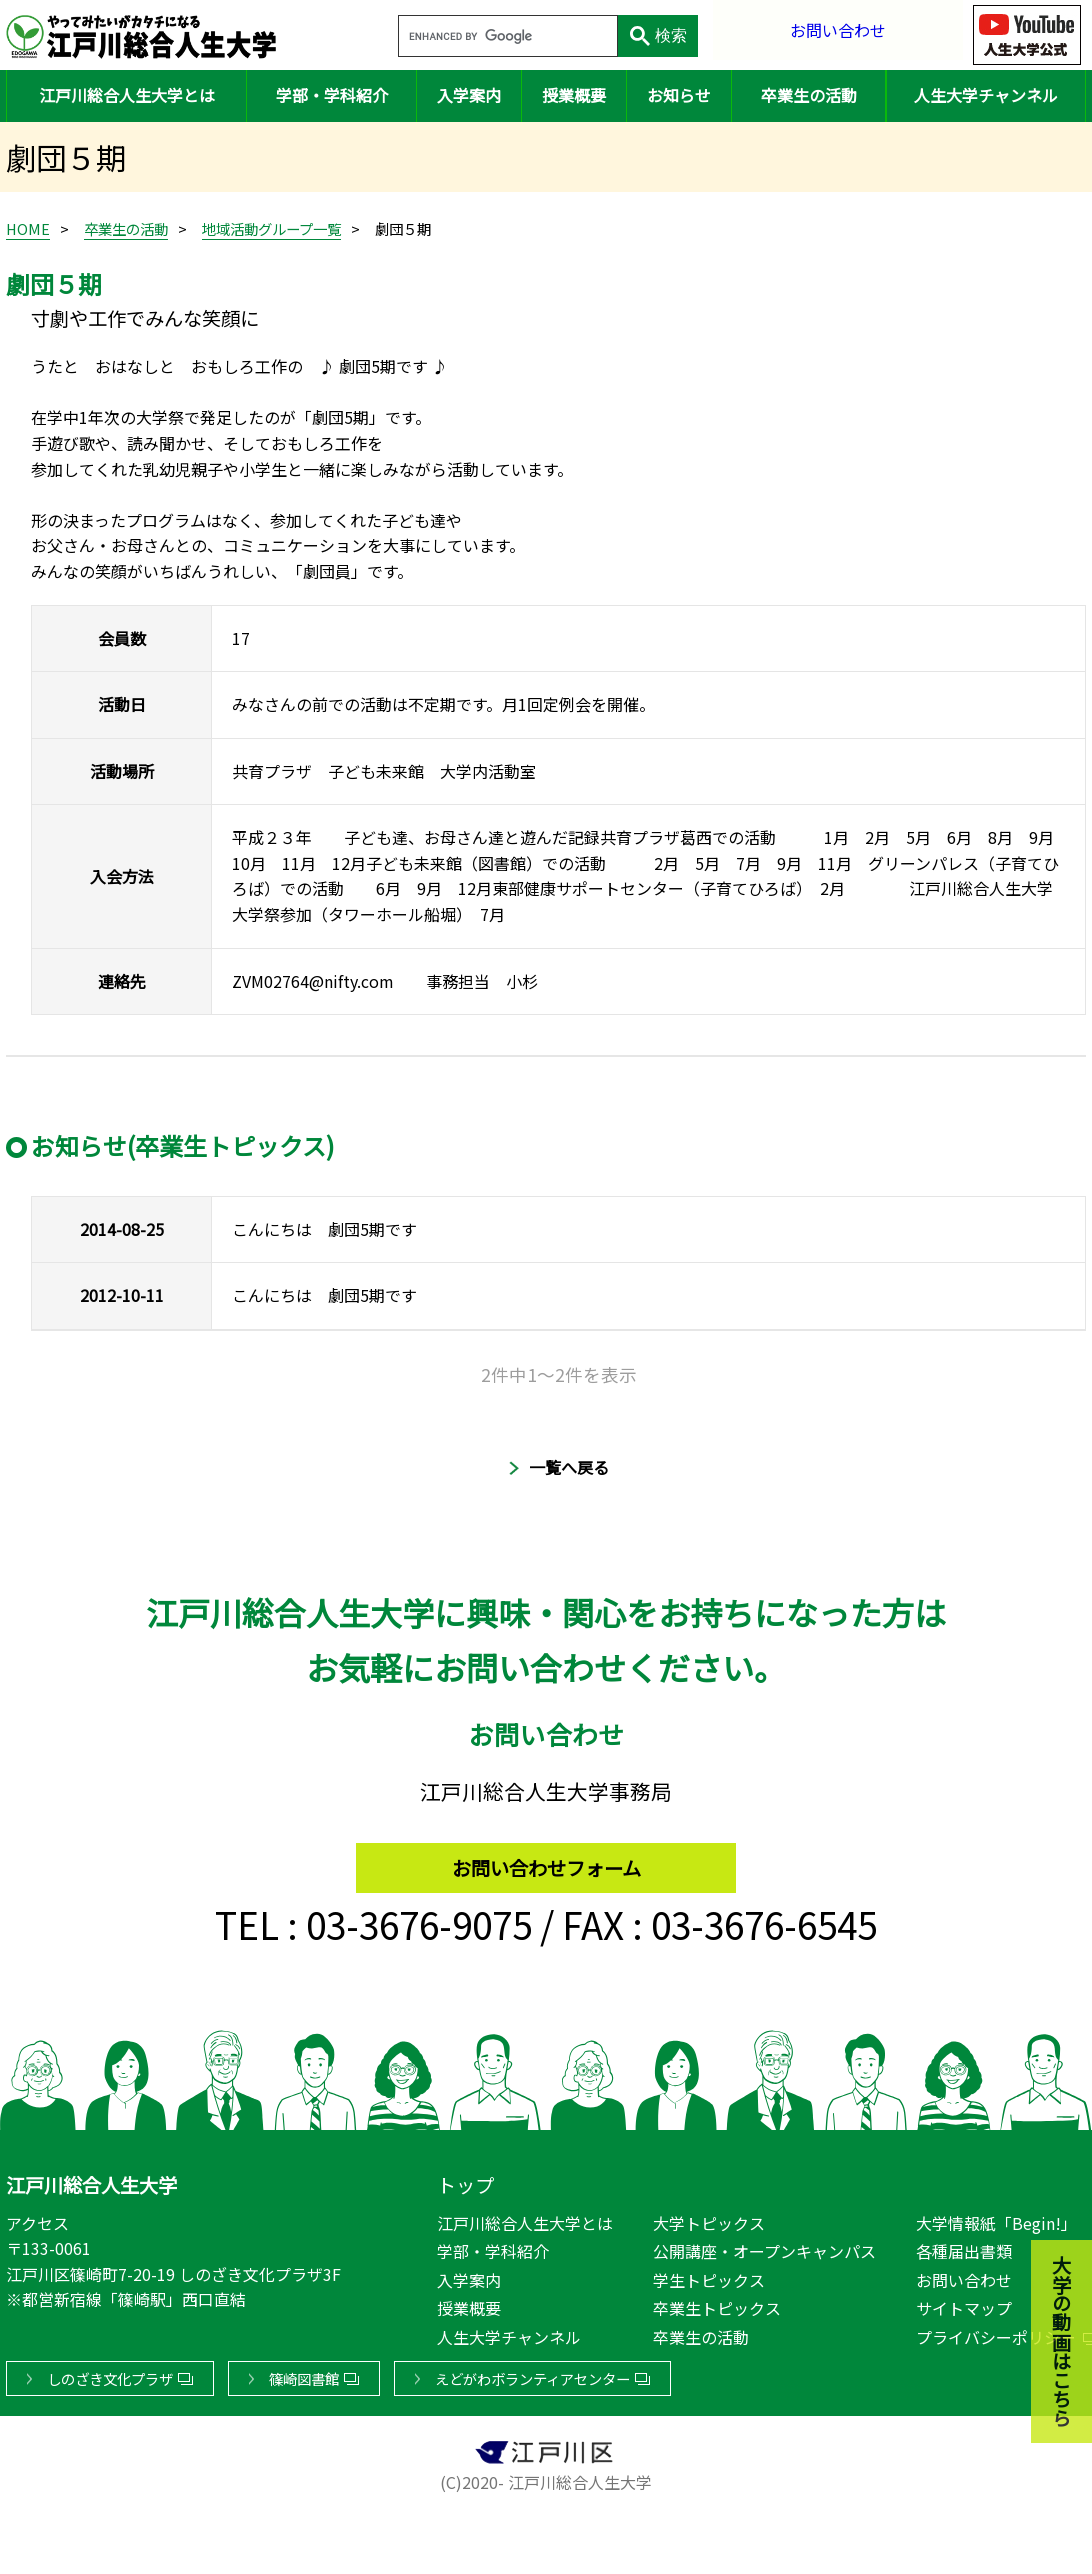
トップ (465, 2181)
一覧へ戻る (569, 1467)
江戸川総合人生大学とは (127, 95)
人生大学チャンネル (986, 95)
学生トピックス (709, 2276)
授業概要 (574, 95)
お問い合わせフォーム (546, 1858)
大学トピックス (709, 2219)
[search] (506, 37)
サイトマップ (964, 2305)
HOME (28, 228)
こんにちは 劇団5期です (324, 1229)
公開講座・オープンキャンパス (764, 2247)
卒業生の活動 (809, 95)
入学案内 (469, 95)
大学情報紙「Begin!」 (996, 2219)
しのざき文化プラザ (110, 2374)
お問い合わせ (838, 34)
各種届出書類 (964, 2247)
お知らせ (679, 95)
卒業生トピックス (717, 2305)
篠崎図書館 (304, 2374)
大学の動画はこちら (1047, 2233)
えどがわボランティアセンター (532, 2374)
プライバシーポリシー (996, 2333)
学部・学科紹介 (332, 95)
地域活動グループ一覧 (271, 228)
